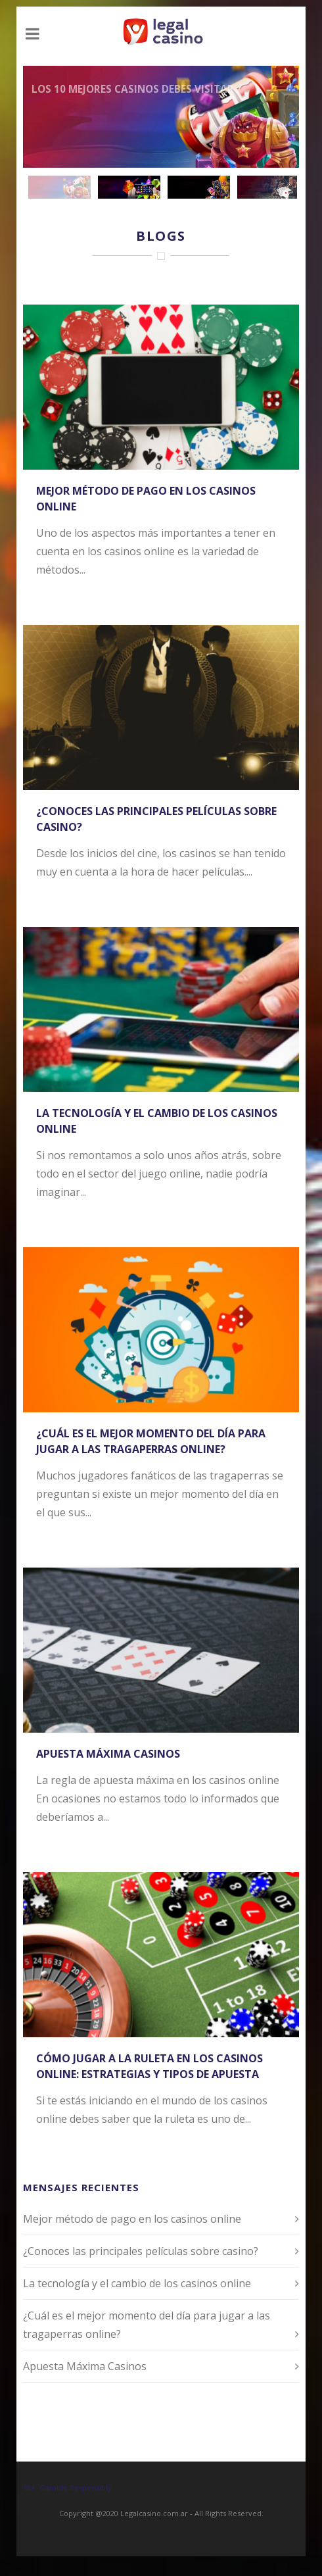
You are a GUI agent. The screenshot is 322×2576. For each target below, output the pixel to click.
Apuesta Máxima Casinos (108, 1753)
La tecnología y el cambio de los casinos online (137, 2283)
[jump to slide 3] (198, 187)
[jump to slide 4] (268, 187)
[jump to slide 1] (59, 187)
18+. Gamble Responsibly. (68, 2487)
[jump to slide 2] (129, 187)
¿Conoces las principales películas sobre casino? (140, 2251)
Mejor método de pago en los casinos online (132, 2219)
